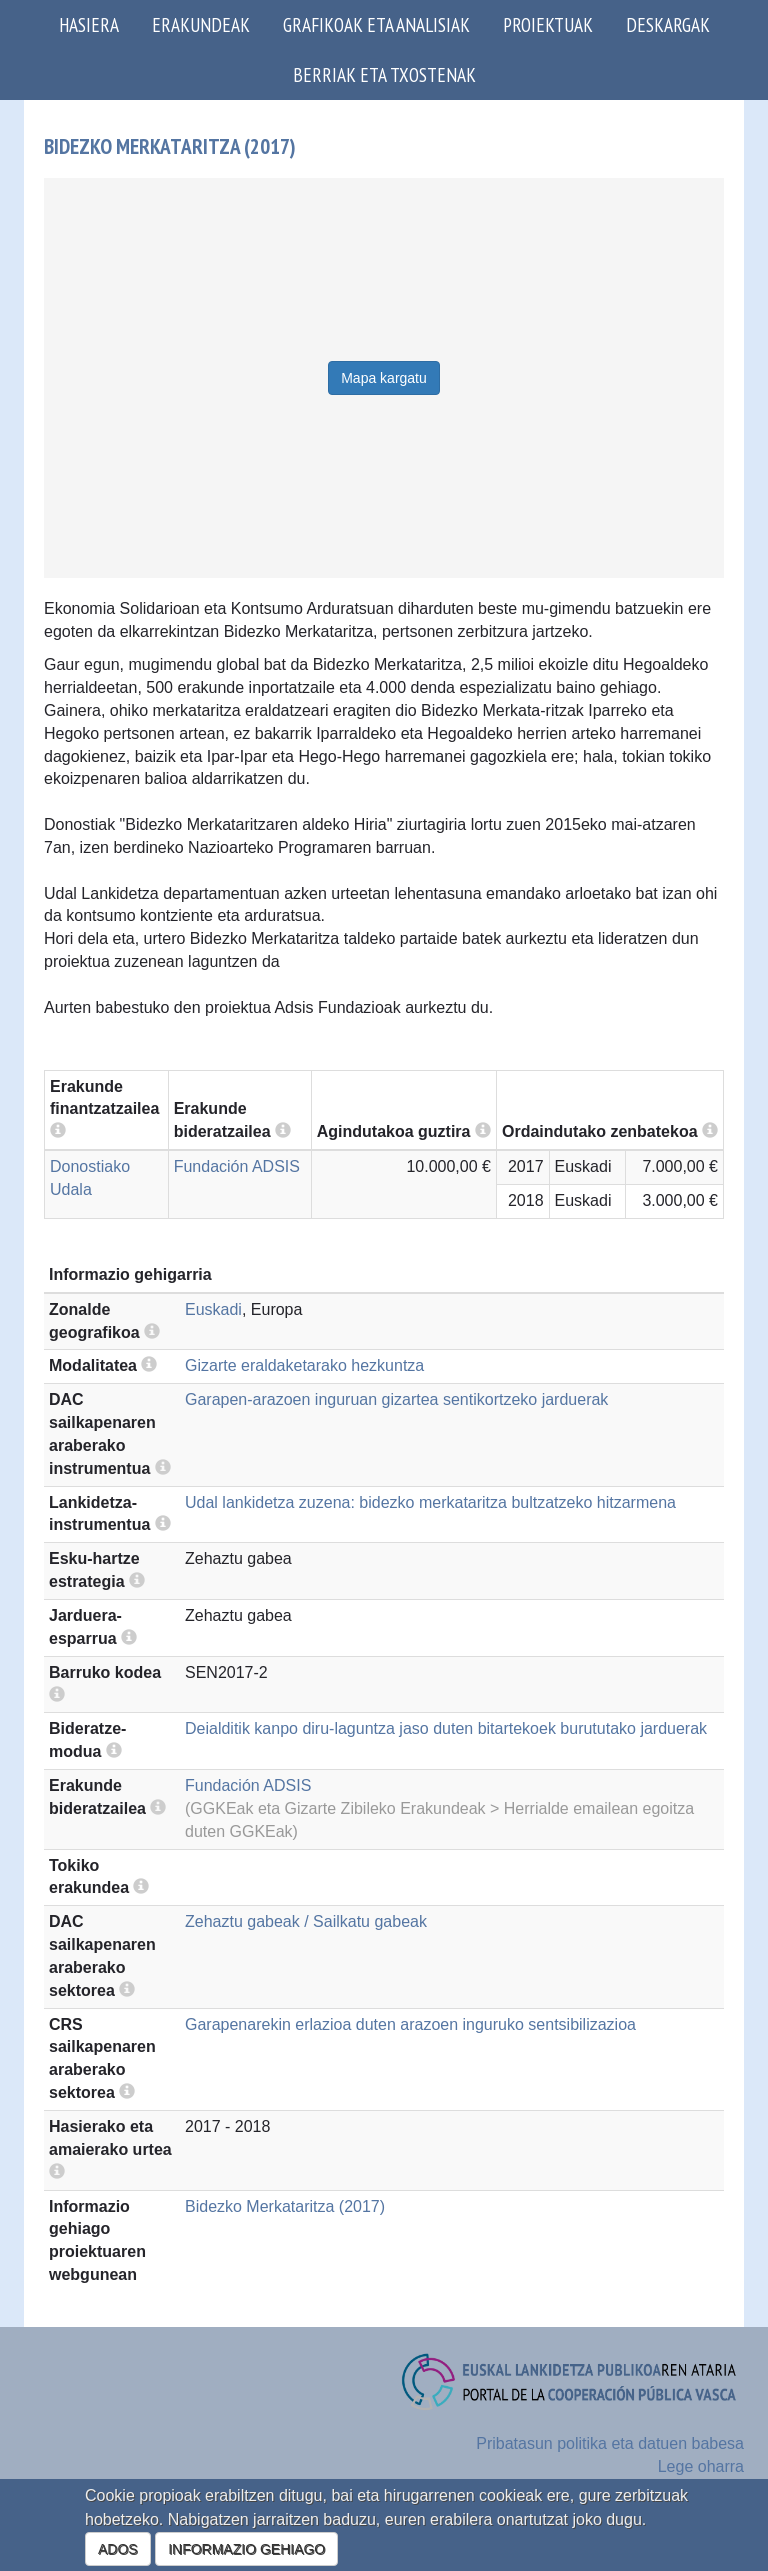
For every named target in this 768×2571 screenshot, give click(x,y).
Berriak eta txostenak (384, 74)
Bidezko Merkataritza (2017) (285, 2206)
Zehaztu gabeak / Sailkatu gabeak (306, 1921)
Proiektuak (548, 24)
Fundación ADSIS (237, 1166)
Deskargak (668, 24)
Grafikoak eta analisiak (376, 24)
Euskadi (213, 1309)
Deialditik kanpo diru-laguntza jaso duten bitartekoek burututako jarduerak (446, 1728)
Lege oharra (701, 2466)
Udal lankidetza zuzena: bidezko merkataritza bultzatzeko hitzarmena (430, 1502)
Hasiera (89, 24)
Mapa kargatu (384, 378)
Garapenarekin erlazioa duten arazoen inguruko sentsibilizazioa (410, 2024)
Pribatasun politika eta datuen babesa (610, 2443)
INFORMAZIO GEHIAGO (246, 2549)
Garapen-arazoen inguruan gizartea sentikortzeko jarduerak (396, 1399)
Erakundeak (201, 24)
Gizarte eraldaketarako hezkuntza (304, 1365)
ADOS (118, 2549)
